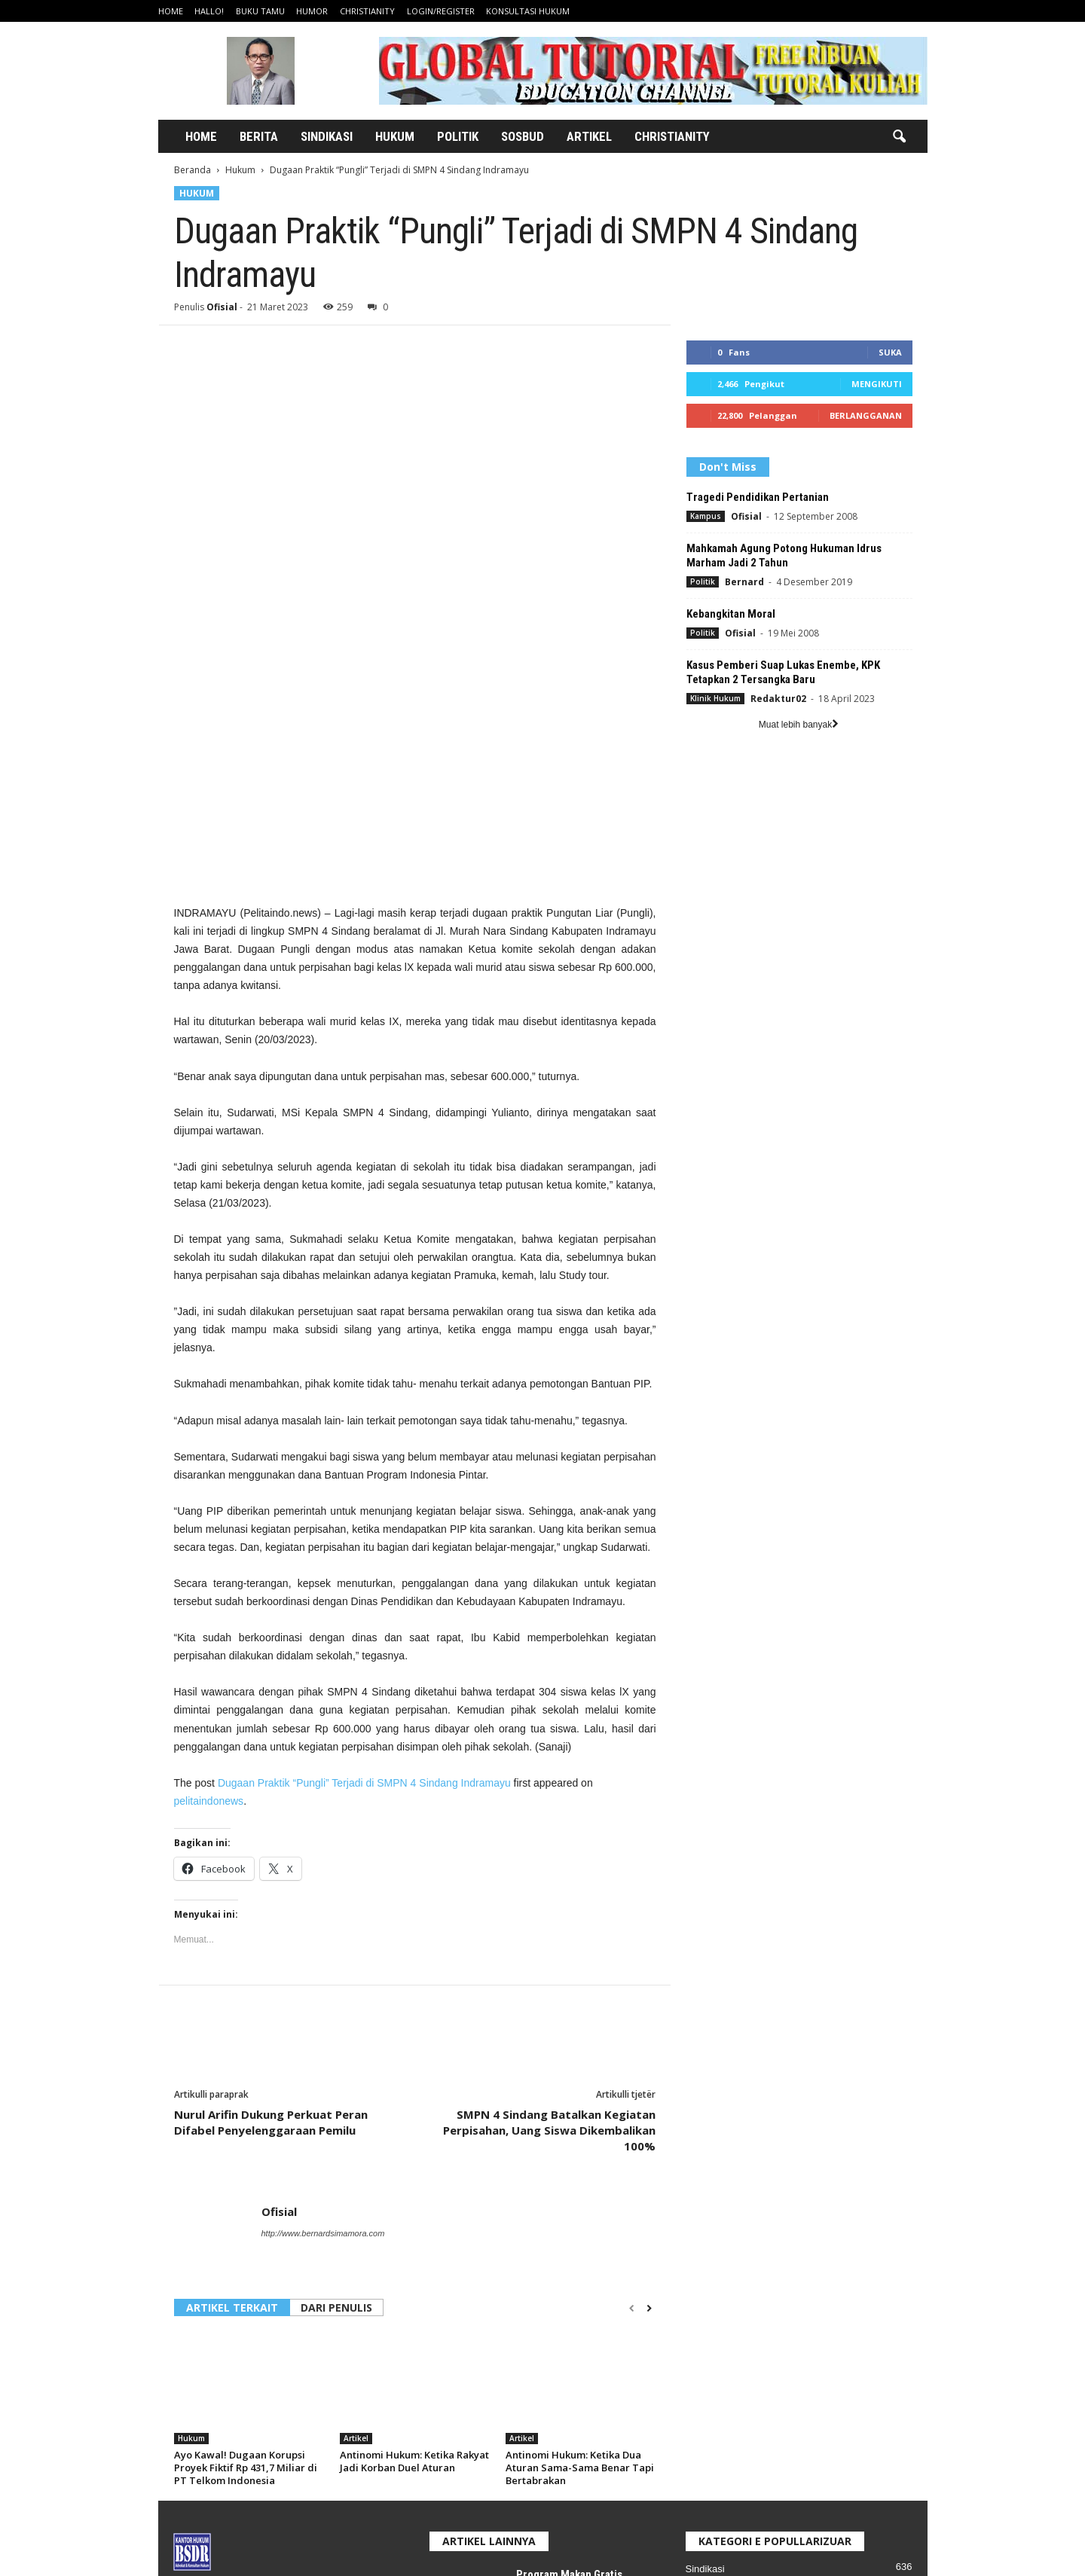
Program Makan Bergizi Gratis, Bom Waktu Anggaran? (572, 2463)
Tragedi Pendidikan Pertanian (757, 497)
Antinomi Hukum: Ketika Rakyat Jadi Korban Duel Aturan (414, 2188)
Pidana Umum (716, 2409)
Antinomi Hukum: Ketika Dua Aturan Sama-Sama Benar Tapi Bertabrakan (580, 2194)
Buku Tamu (260, 11)
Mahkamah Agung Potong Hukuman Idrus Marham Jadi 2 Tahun (784, 555)
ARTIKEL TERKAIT (232, 2035)
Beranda (192, 169)
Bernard (744, 581)
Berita (259, 136)
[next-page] (649, 2035)
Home (170, 11)
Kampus (705, 516)
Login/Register (441, 11)
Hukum (394, 136)
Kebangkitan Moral (730, 614)
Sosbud (522, 136)
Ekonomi (705, 2364)
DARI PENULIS (336, 2035)
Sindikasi (327, 136)
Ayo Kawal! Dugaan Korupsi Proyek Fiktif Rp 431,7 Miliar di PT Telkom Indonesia (245, 2194)
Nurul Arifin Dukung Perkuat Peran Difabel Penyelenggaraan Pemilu (271, 1849)
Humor (312, 11)
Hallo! (209, 11)
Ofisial (221, 307)
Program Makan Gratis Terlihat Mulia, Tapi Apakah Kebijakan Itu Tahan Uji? (580, 2315)
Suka (890, 352)
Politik (457, 136)
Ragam (701, 2386)
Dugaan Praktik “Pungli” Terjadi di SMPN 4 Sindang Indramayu (364, 1510)
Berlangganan (866, 415)
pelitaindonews (209, 1528)
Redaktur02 (778, 698)
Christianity (367, 11)
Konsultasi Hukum (528, 11)
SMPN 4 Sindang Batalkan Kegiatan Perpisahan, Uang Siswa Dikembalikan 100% (549, 1857)
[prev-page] (632, 2035)
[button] (898, 137)
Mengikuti (876, 383)
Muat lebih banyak (799, 724)
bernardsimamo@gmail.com (299, 2431)
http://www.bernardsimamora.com (323, 1960)
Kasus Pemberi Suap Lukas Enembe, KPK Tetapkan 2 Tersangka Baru (783, 672)
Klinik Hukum (715, 698)
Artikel (589, 136)
